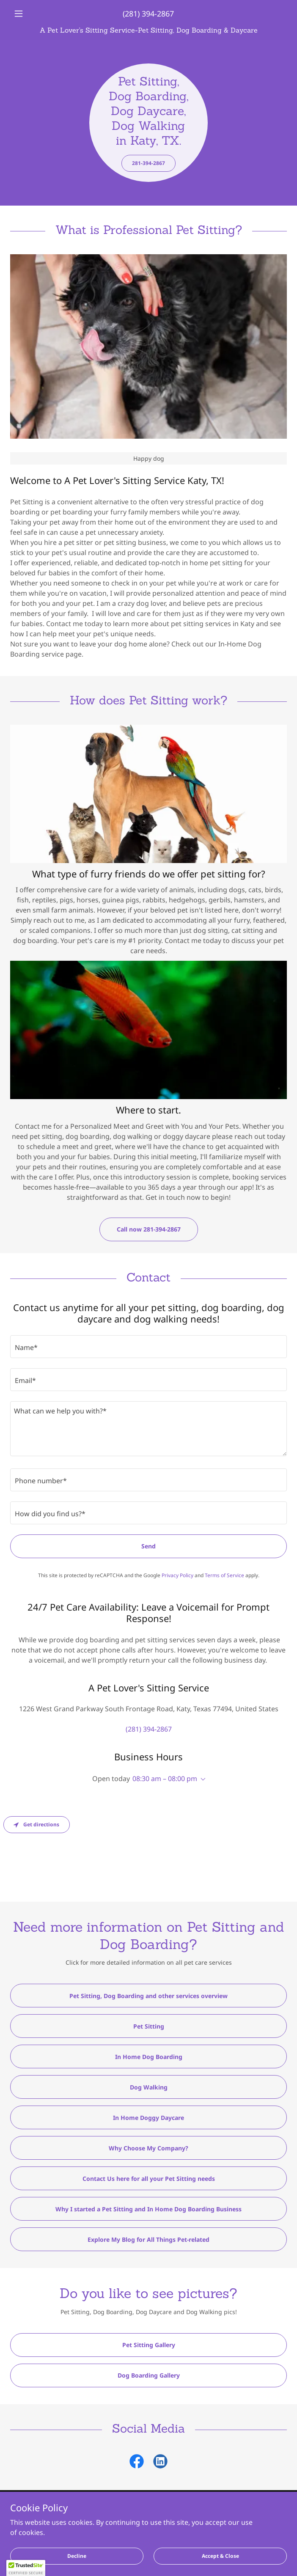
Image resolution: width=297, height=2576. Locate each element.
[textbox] (148, 1346)
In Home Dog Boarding (148, 2057)
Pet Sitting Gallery (148, 2345)
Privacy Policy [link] (177, 1575)
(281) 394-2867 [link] (148, 13)
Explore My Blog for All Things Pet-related (148, 2239)
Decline (76, 2556)
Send (148, 1546)
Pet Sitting (148, 2026)
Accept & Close (220, 2556)
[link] (148, 30)
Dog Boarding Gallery (149, 2375)
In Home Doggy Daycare (148, 2118)
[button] (31, 13)
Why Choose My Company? (148, 2148)
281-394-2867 (148, 163)
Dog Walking (149, 2087)
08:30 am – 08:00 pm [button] (164, 1778)
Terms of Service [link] (224, 1575)
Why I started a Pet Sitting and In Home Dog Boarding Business (148, 2209)
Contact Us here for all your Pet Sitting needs (148, 2179)
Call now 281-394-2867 (149, 1229)
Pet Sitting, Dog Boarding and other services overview (148, 1996)
